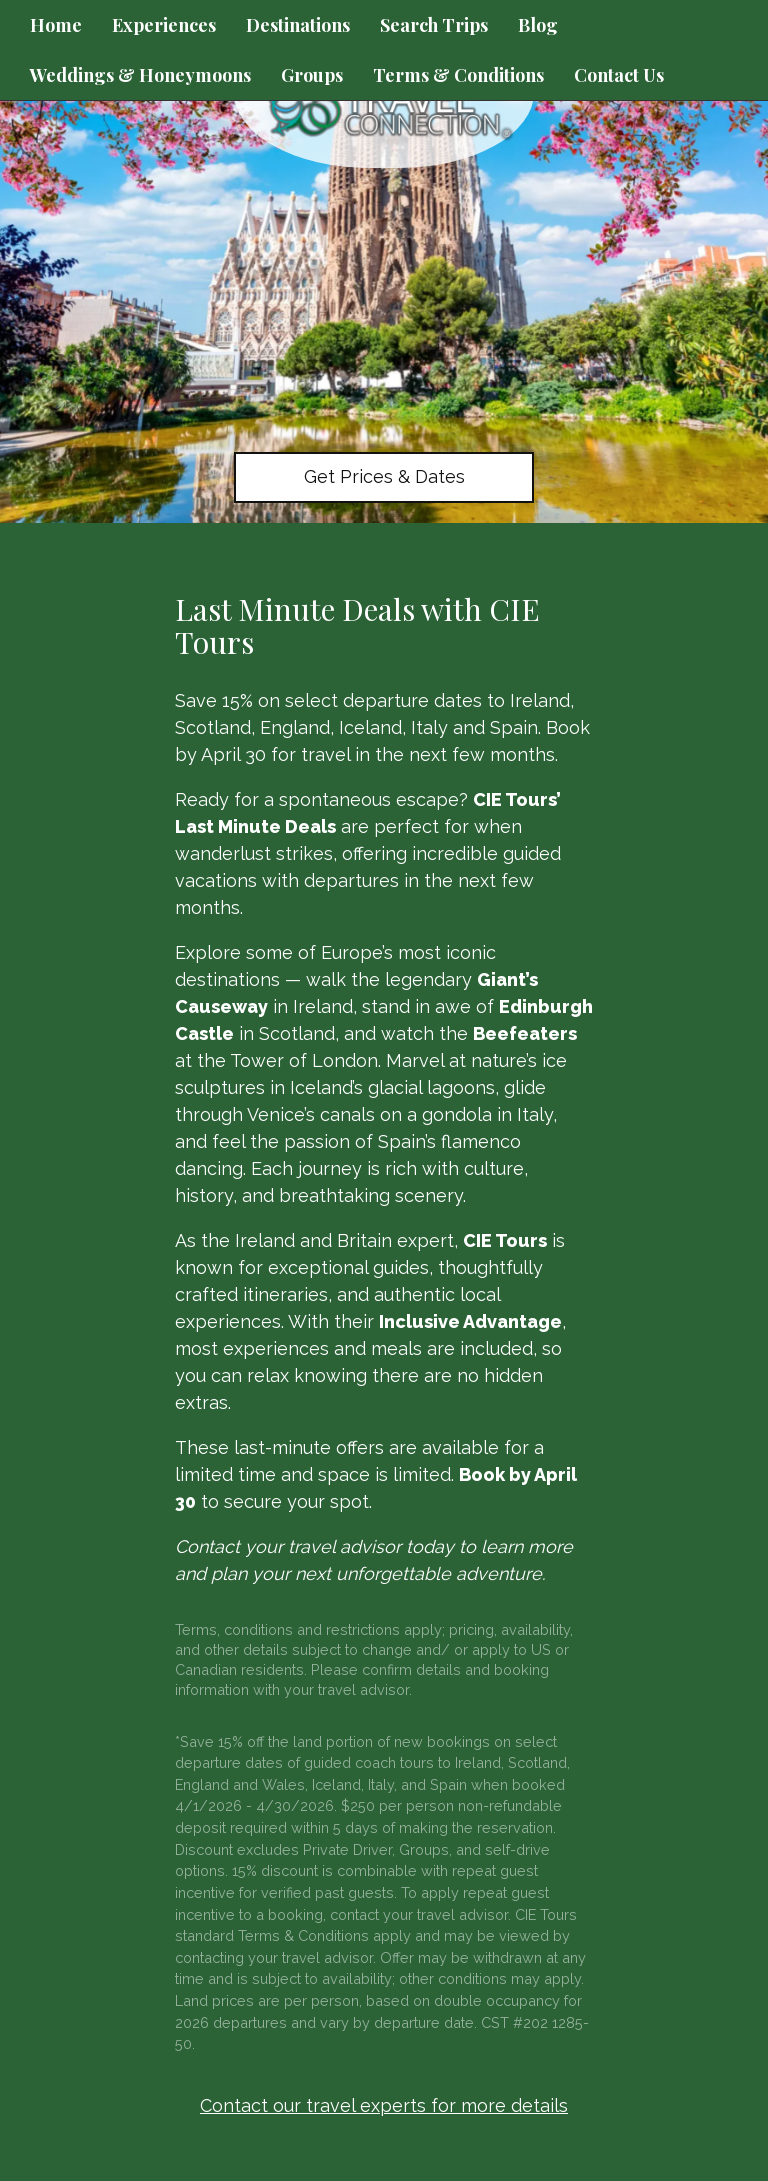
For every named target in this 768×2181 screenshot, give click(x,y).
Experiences (164, 25)
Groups (312, 75)
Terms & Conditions (458, 75)
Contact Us (619, 75)
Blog (538, 25)
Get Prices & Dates (384, 476)
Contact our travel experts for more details (384, 2105)
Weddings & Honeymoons (140, 75)
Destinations (298, 25)
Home (56, 25)
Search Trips (434, 25)
